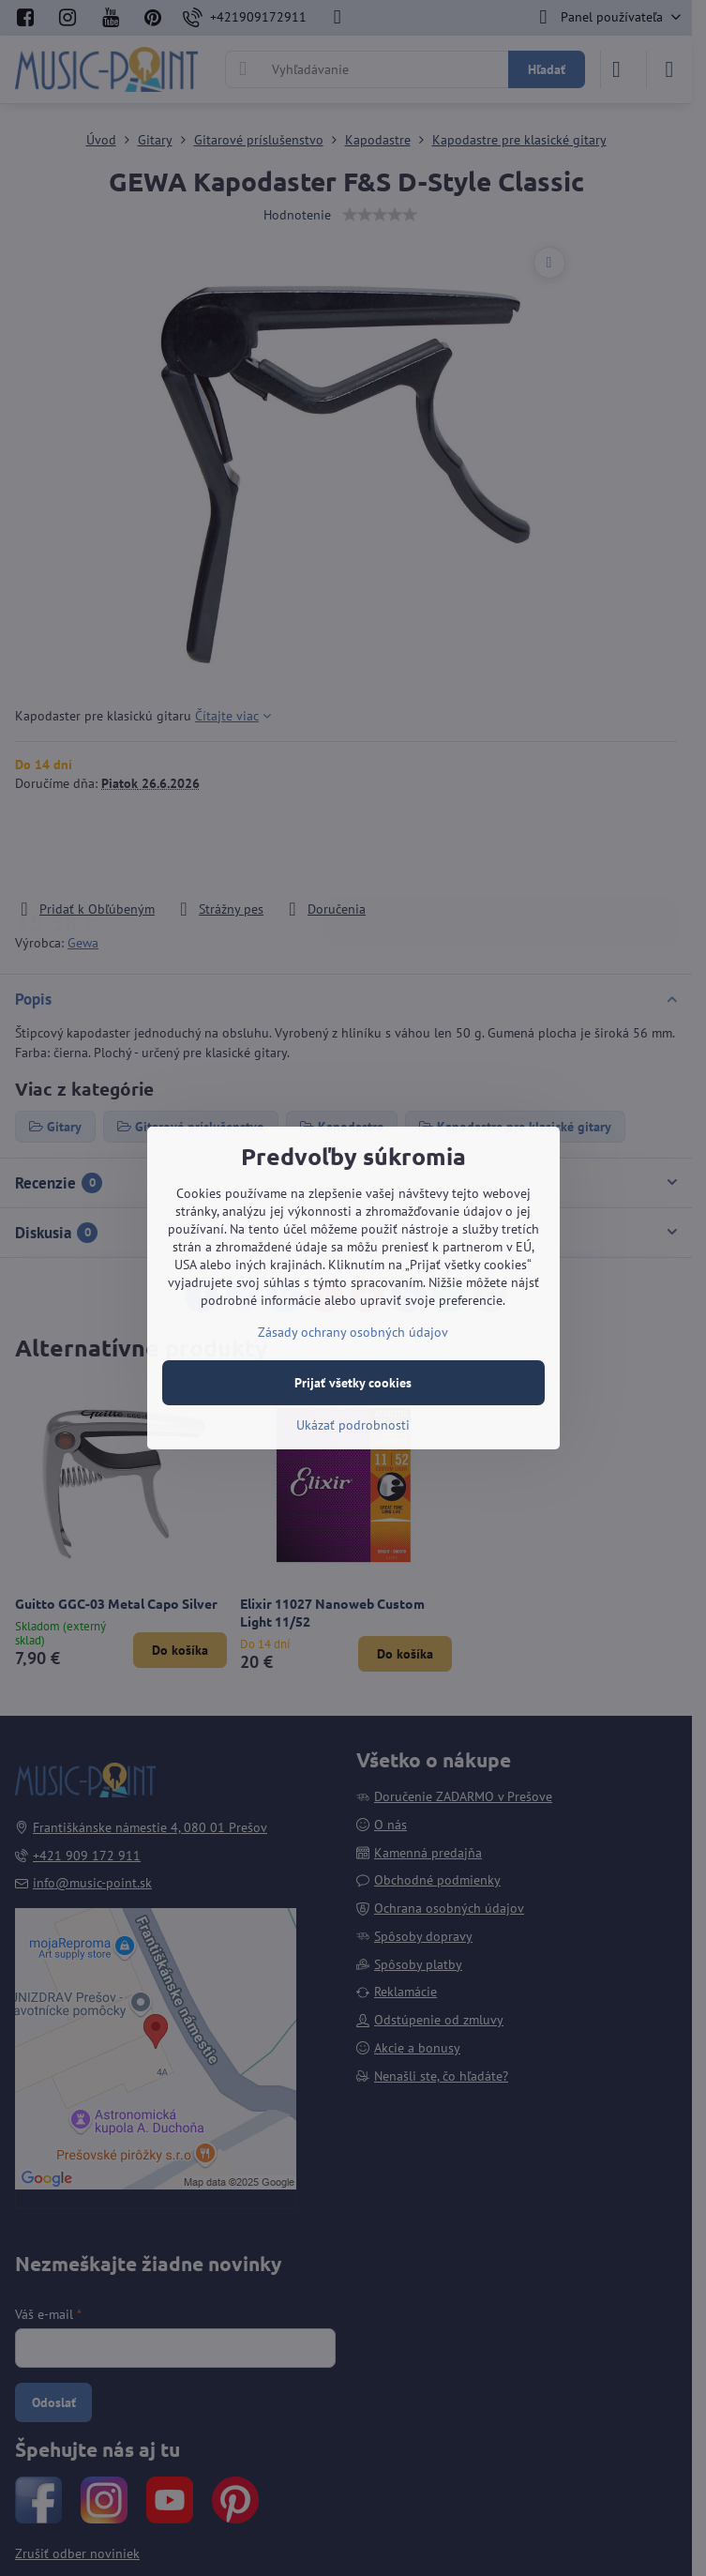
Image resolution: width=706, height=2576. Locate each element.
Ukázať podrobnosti (353, 1425)
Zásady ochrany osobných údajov (353, 1332)
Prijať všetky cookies (353, 1382)
